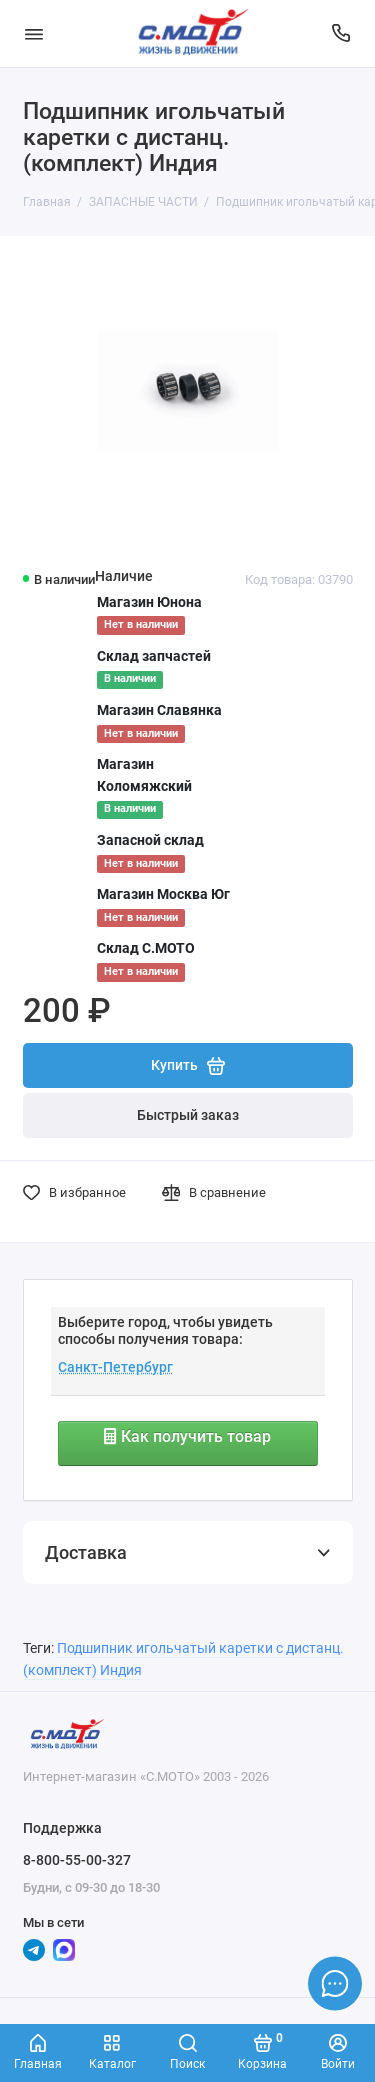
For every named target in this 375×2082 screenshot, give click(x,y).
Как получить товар (187, 1436)
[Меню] (34, 33)
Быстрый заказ (188, 1115)
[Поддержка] (342, 33)
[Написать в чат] (335, 1983)
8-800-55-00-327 (77, 1860)
